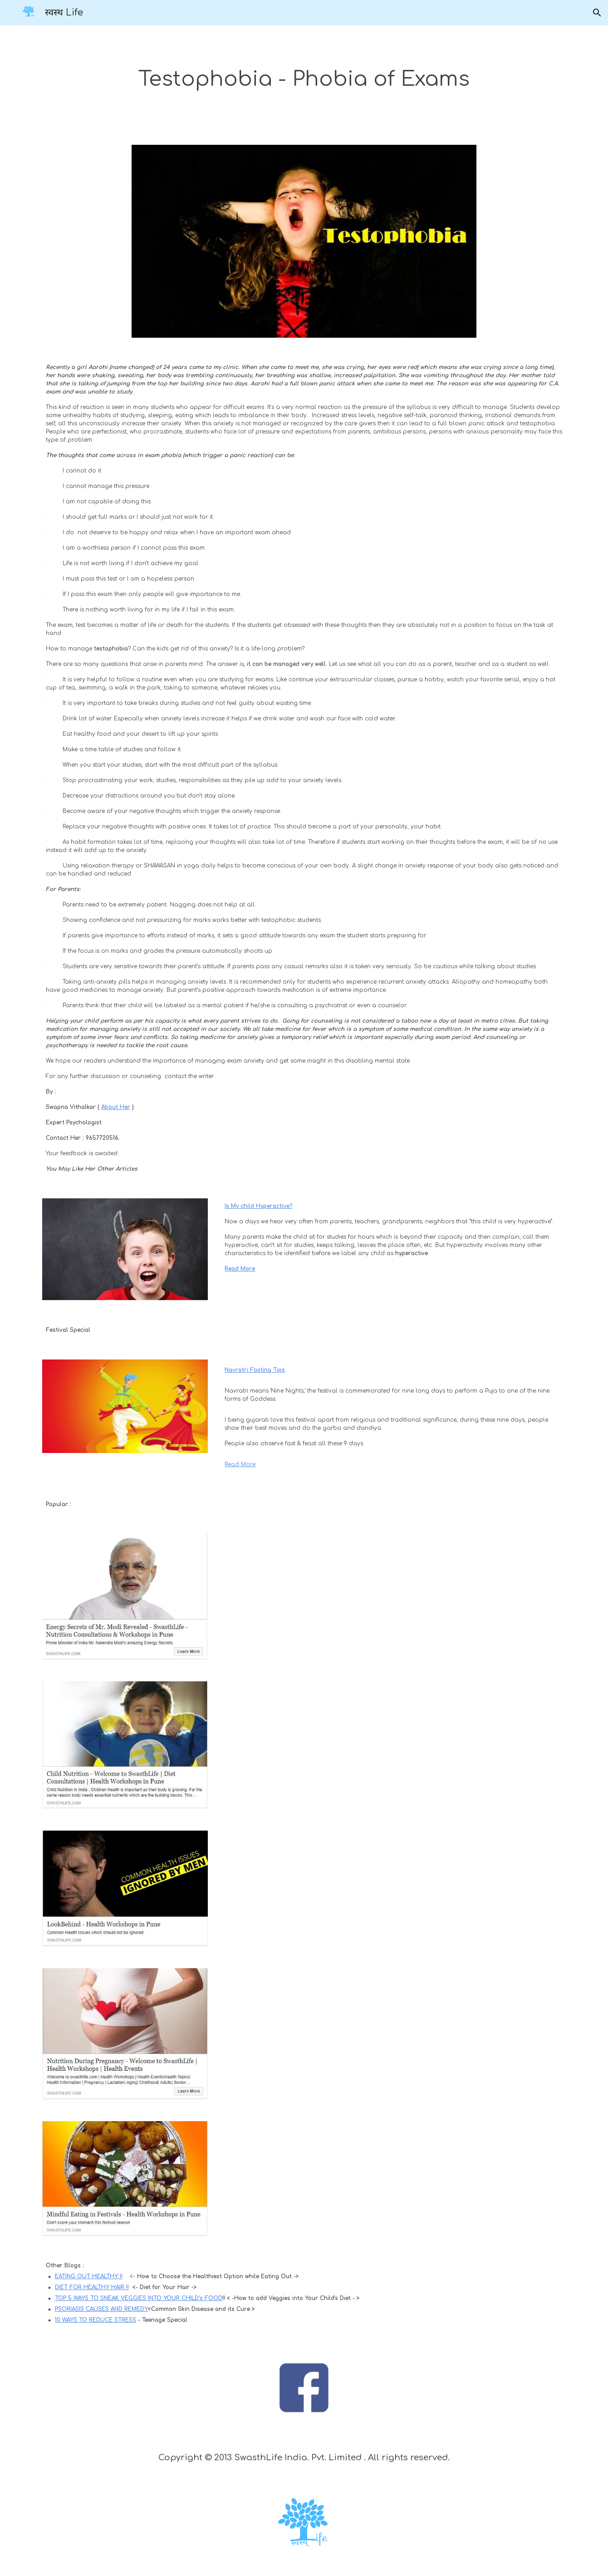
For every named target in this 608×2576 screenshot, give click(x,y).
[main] (304, 80)
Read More (240, 1464)
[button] (597, 13)
